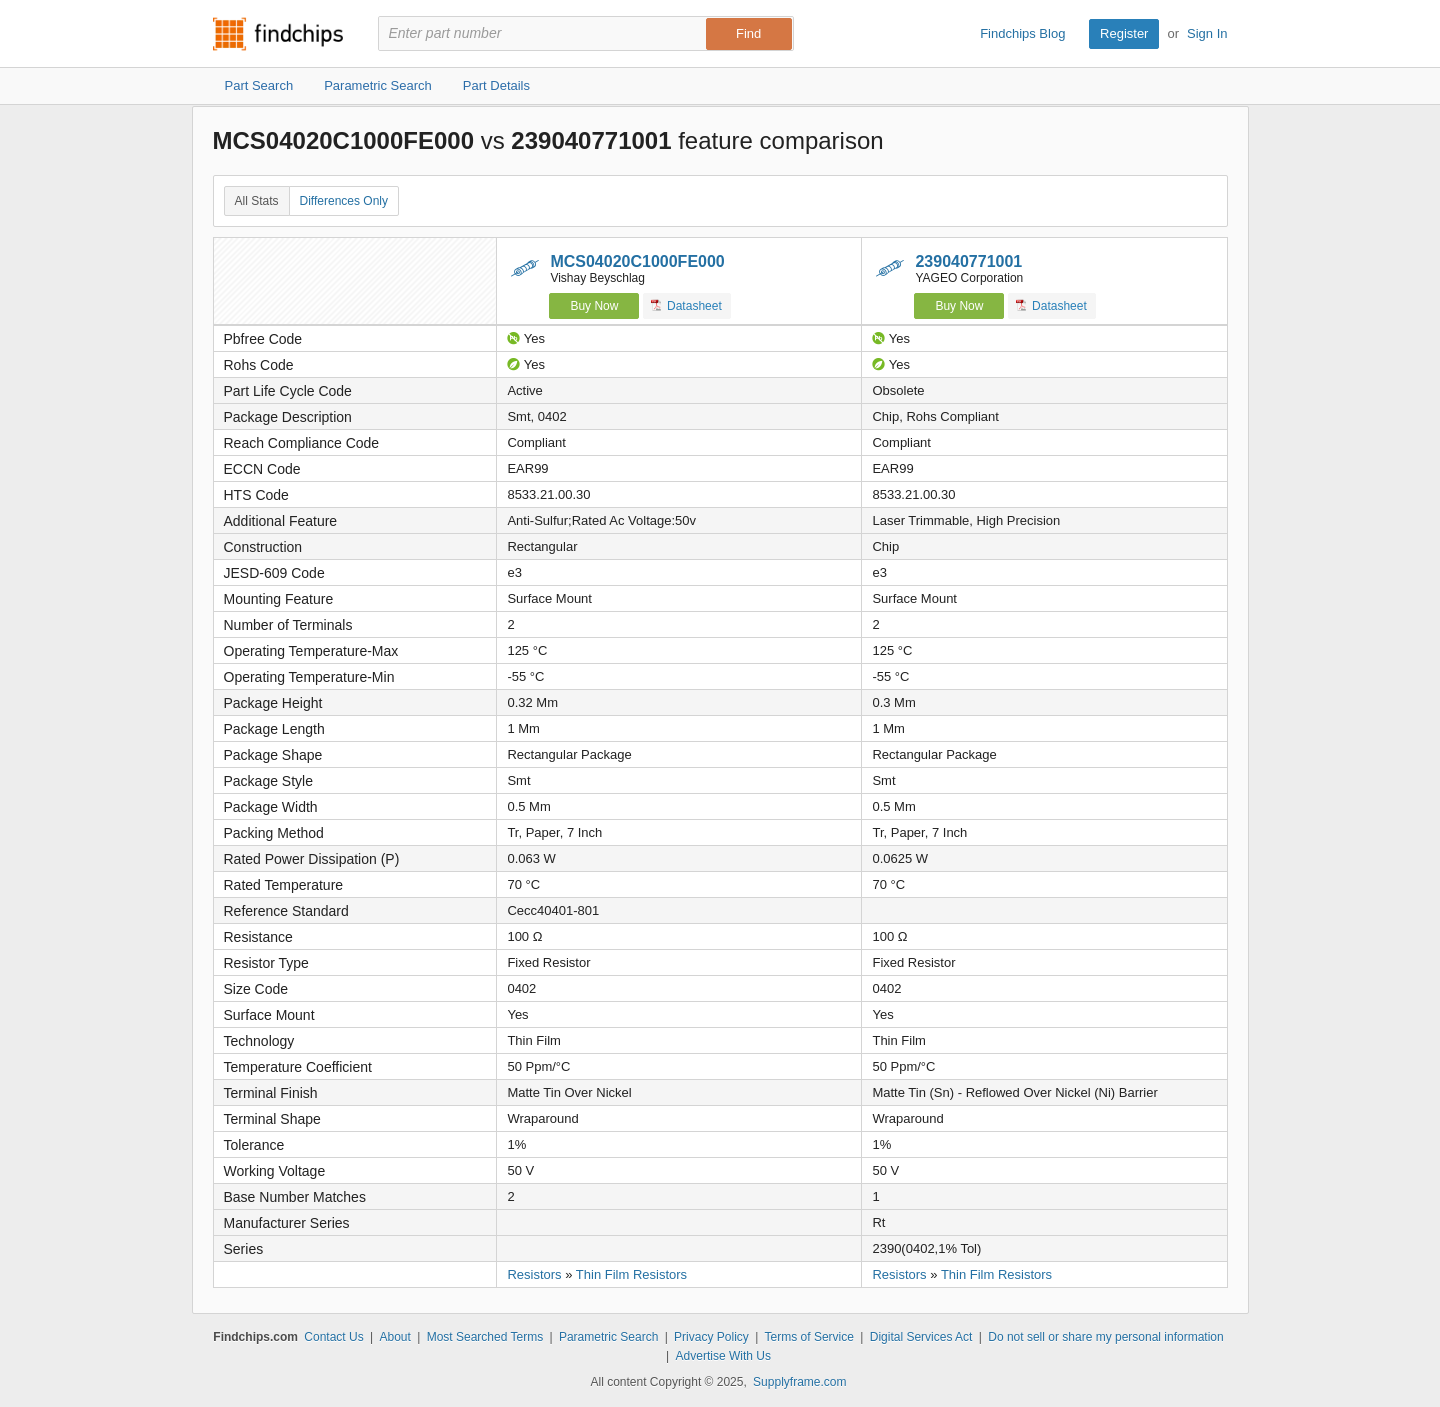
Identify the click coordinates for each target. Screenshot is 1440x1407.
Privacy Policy (711, 1337)
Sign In (1207, 33)
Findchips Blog (1022, 33)
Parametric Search (608, 1337)
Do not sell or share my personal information (1105, 1337)
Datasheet (686, 305)
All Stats (257, 201)
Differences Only (344, 201)
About (394, 1337)
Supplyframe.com (799, 1382)
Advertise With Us (723, 1356)
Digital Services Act (921, 1337)
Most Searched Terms (485, 1337)
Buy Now (594, 306)
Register (1124, 33)
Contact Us (333, 1337)
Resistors (534, 1274)
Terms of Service (809, 1337)
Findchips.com (278, 34)
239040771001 (968, 261)
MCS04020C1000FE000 (637, 261)
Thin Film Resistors (631, 1274)
